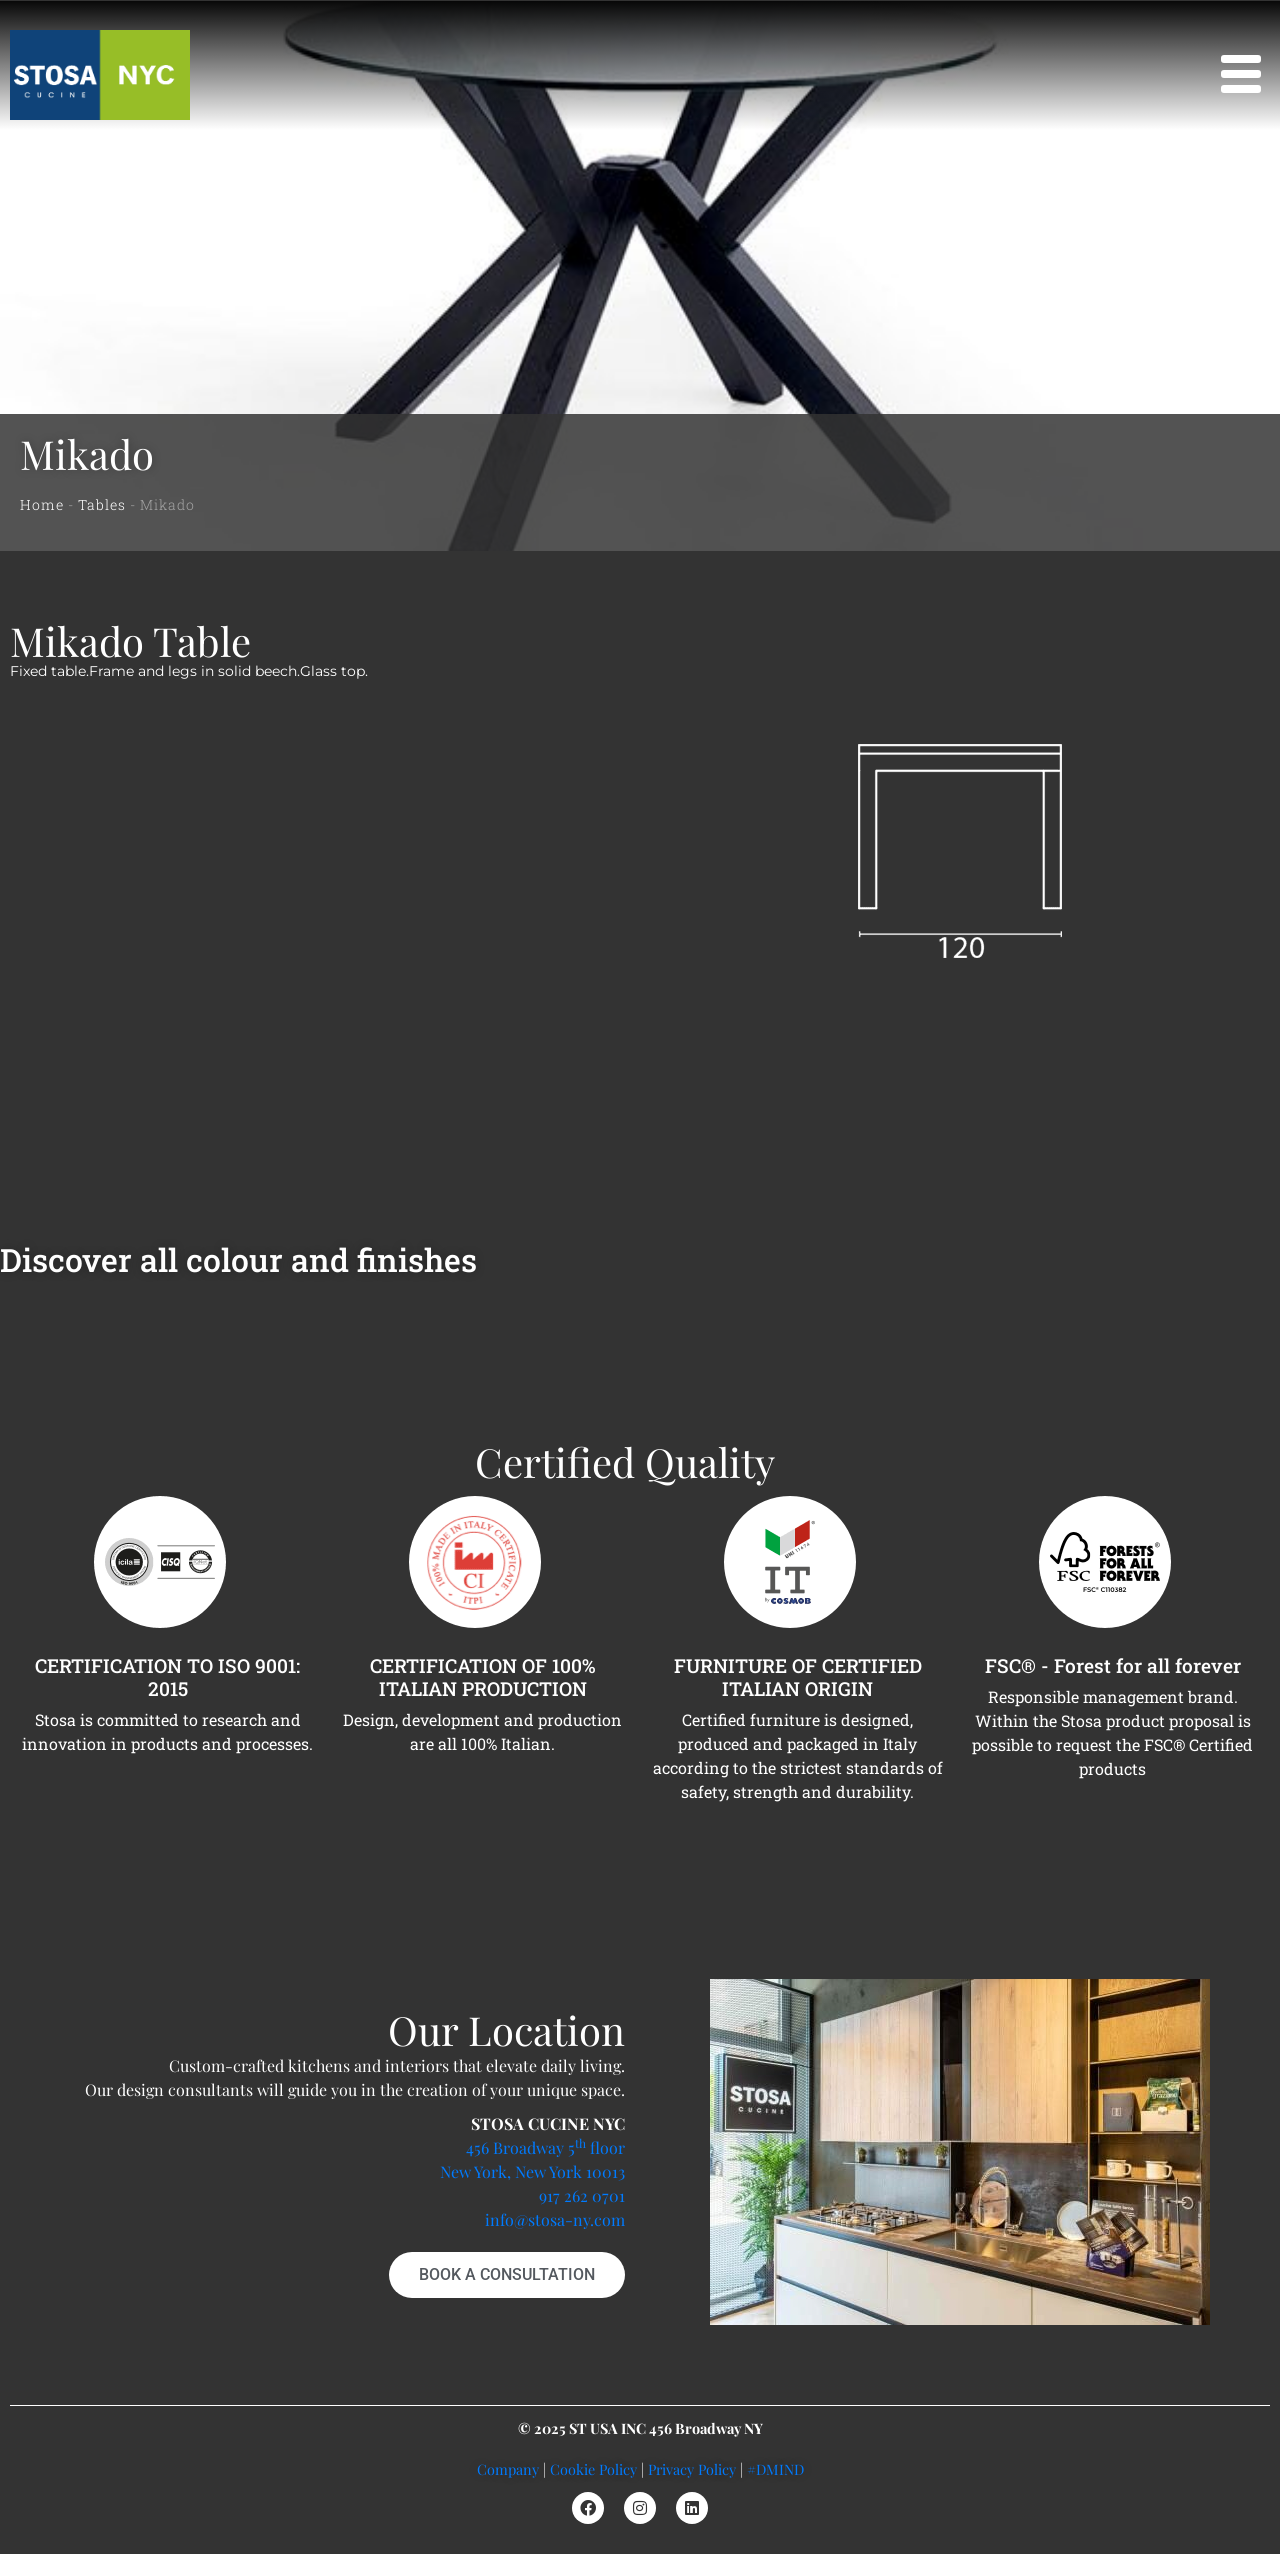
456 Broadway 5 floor (545, 2147)
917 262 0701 (582, 2195)
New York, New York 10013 (532, 2171)
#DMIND (775, 2469)
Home (42, 504)
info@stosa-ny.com (555, 2219)
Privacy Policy (692, 2469)
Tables (102, 504)
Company (508, 2469)
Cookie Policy (593, 2469)
